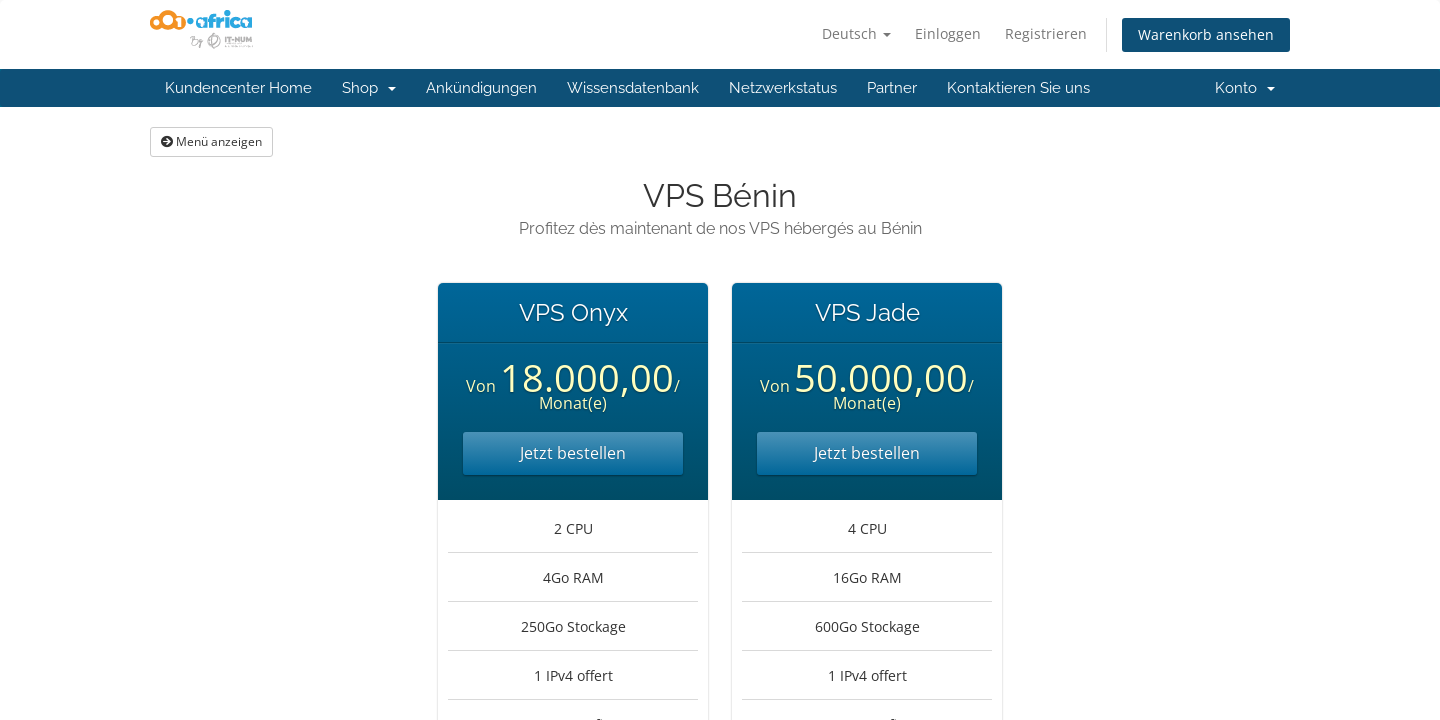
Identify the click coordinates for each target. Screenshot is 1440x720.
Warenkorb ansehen (1206, 34)
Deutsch (856, 33)
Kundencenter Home (238, 88)
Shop (369, 88)
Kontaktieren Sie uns (1018, 88)
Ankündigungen (481, 88)
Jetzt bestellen (573, 453)
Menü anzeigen (211, 141)
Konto (1245, 88)
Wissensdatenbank (633, 88)
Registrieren (1046, 33)
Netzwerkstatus (783, 88)
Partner (892, 88)
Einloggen (948, 33)
